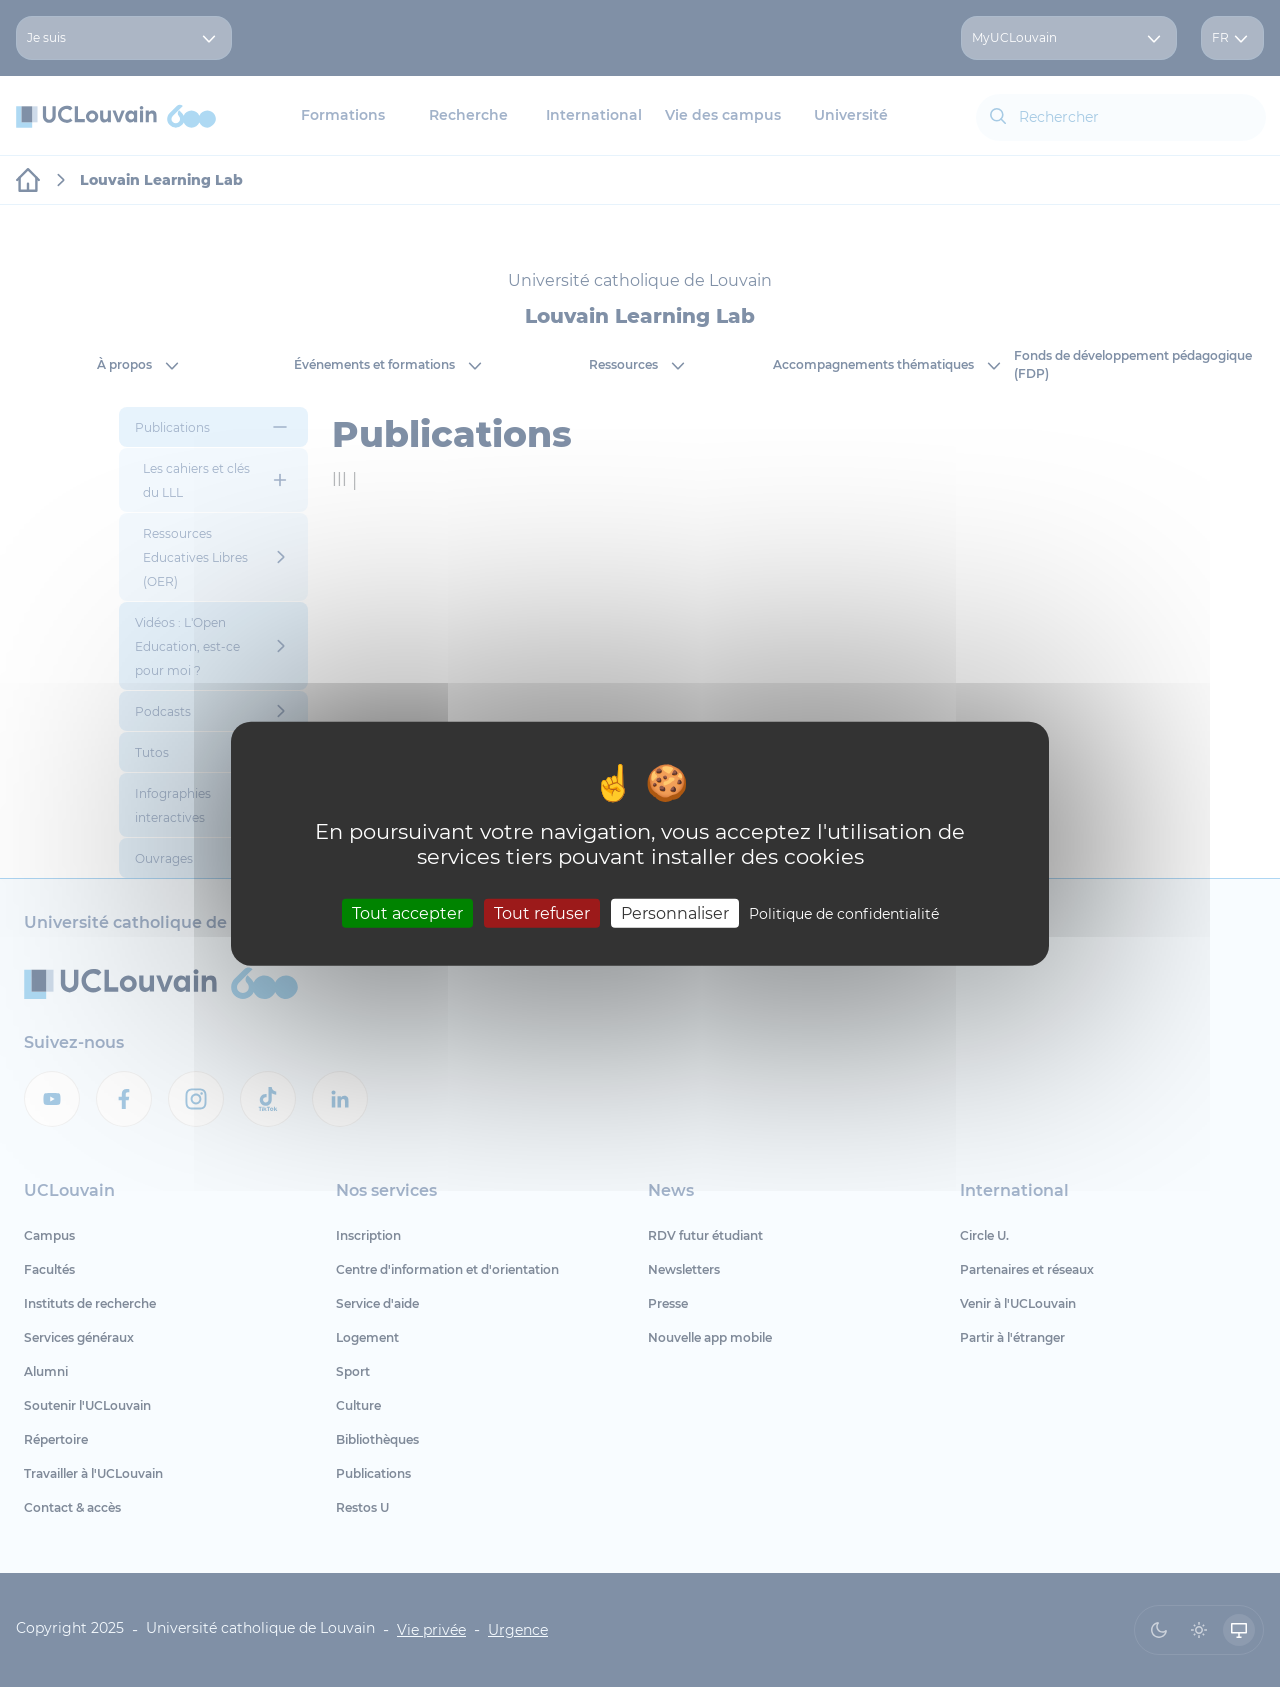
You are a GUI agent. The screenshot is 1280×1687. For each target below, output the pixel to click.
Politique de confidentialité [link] (844, 914)
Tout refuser (542, 913)
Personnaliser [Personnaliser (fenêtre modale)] (675, 913)
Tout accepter (407, 913)
